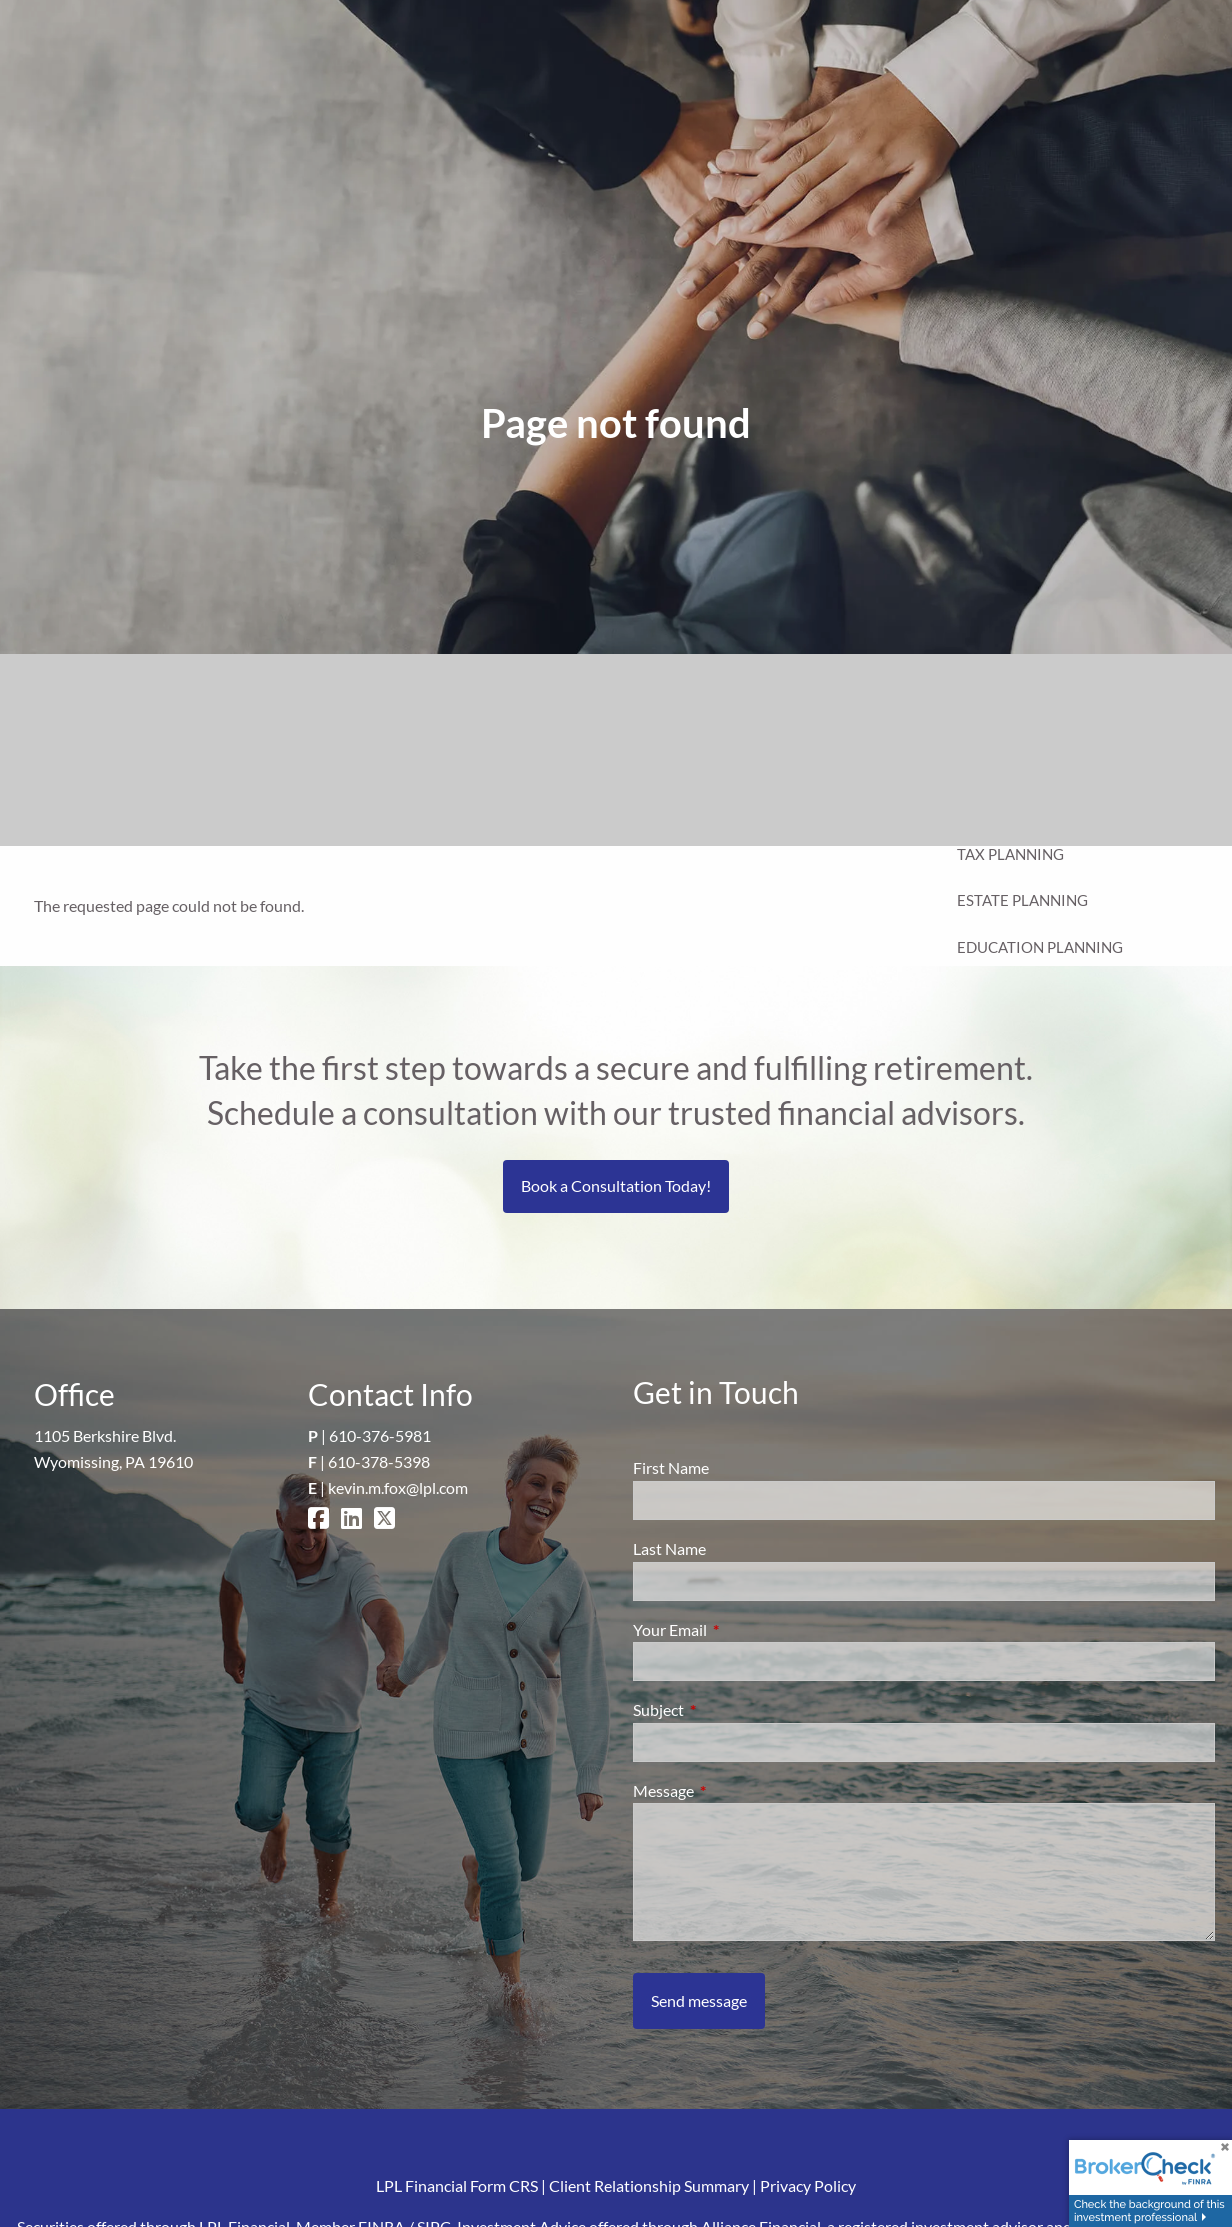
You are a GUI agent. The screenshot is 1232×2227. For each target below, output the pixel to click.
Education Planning (1040, 947)
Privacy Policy (808, 2185)
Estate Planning (1022, 900)
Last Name (669, 1548)
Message (735, 1790)
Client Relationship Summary (649, 2185)
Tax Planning (1010, 854)
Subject (730, 1709)
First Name (671, 1467)
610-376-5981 (380, 1435)
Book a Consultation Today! (616, 1185)
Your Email (742, 1629)
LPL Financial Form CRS (457, 2185)
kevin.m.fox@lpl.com (398, 1487)
